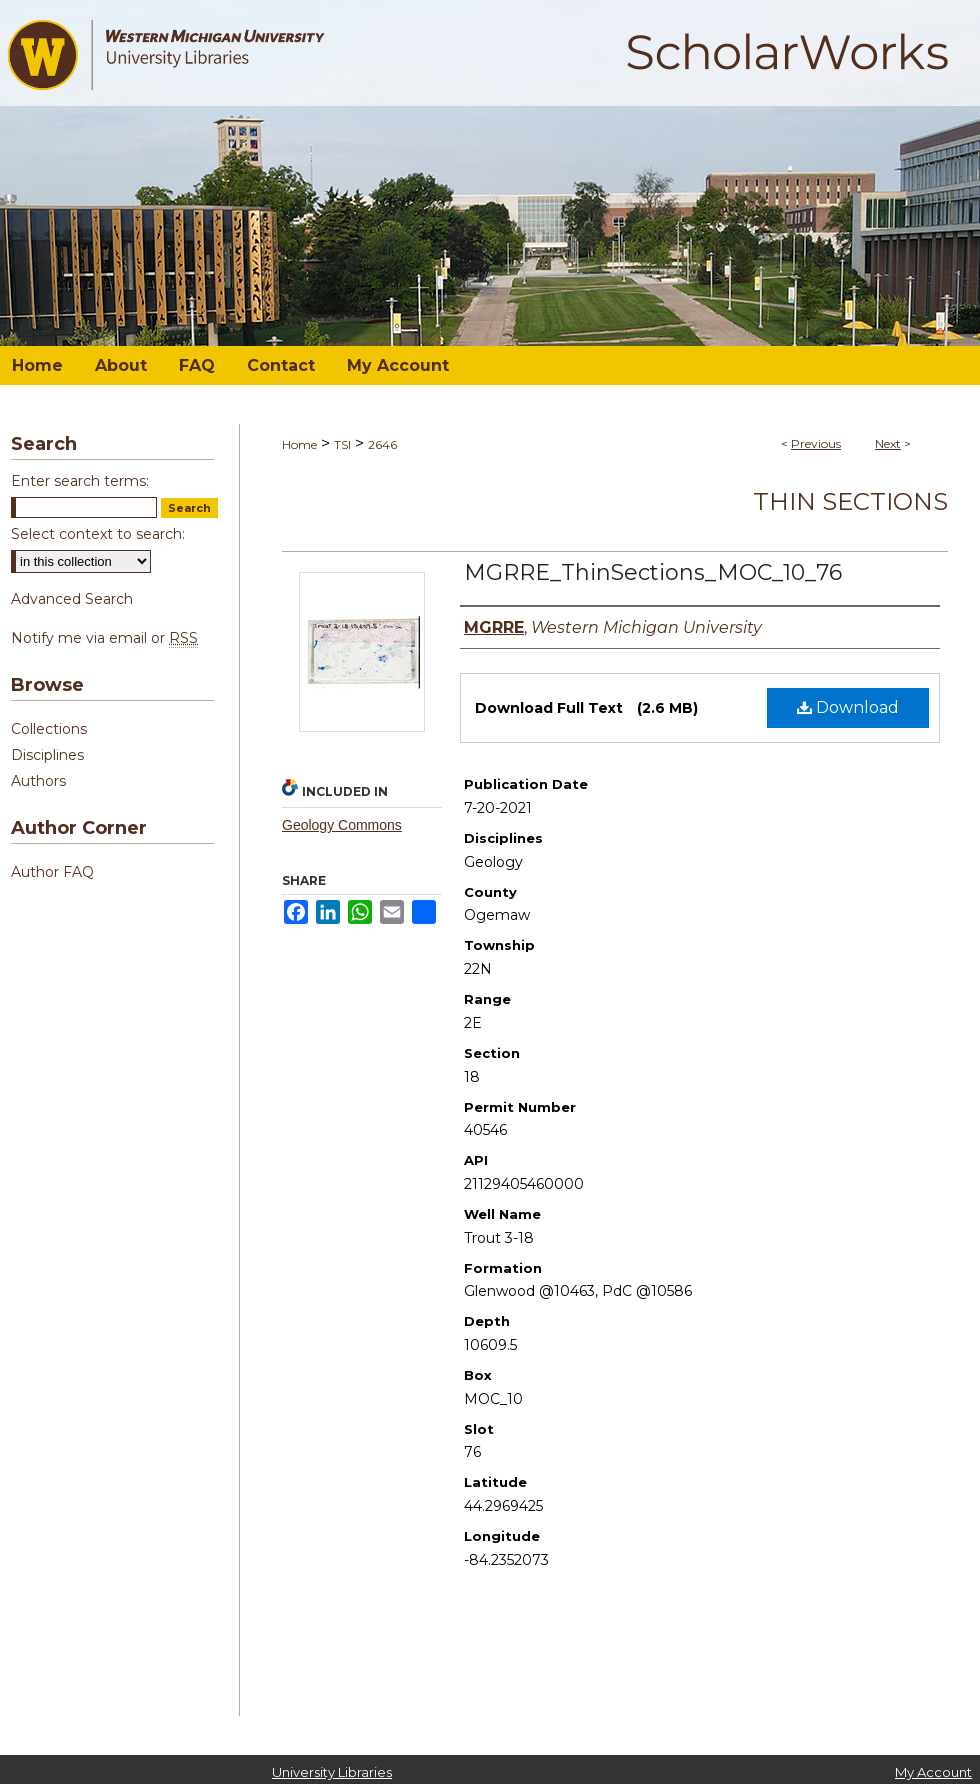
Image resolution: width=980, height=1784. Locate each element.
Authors (38, 781)
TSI (342, 444)
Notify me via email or (104, 638)
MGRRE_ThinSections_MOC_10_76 (653, 572)
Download (848, 707)
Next (888, 443)
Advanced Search (72, 599)
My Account (933, 1772)
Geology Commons (342, 825)
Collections (49, 729)
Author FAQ (52, 872)
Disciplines (47, 755)
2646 (382, 444)
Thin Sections (850, 501)
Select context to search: (98, 534)
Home (299, 444)
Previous (816, 443)
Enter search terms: (80, 481)
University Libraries (332, 1772)
